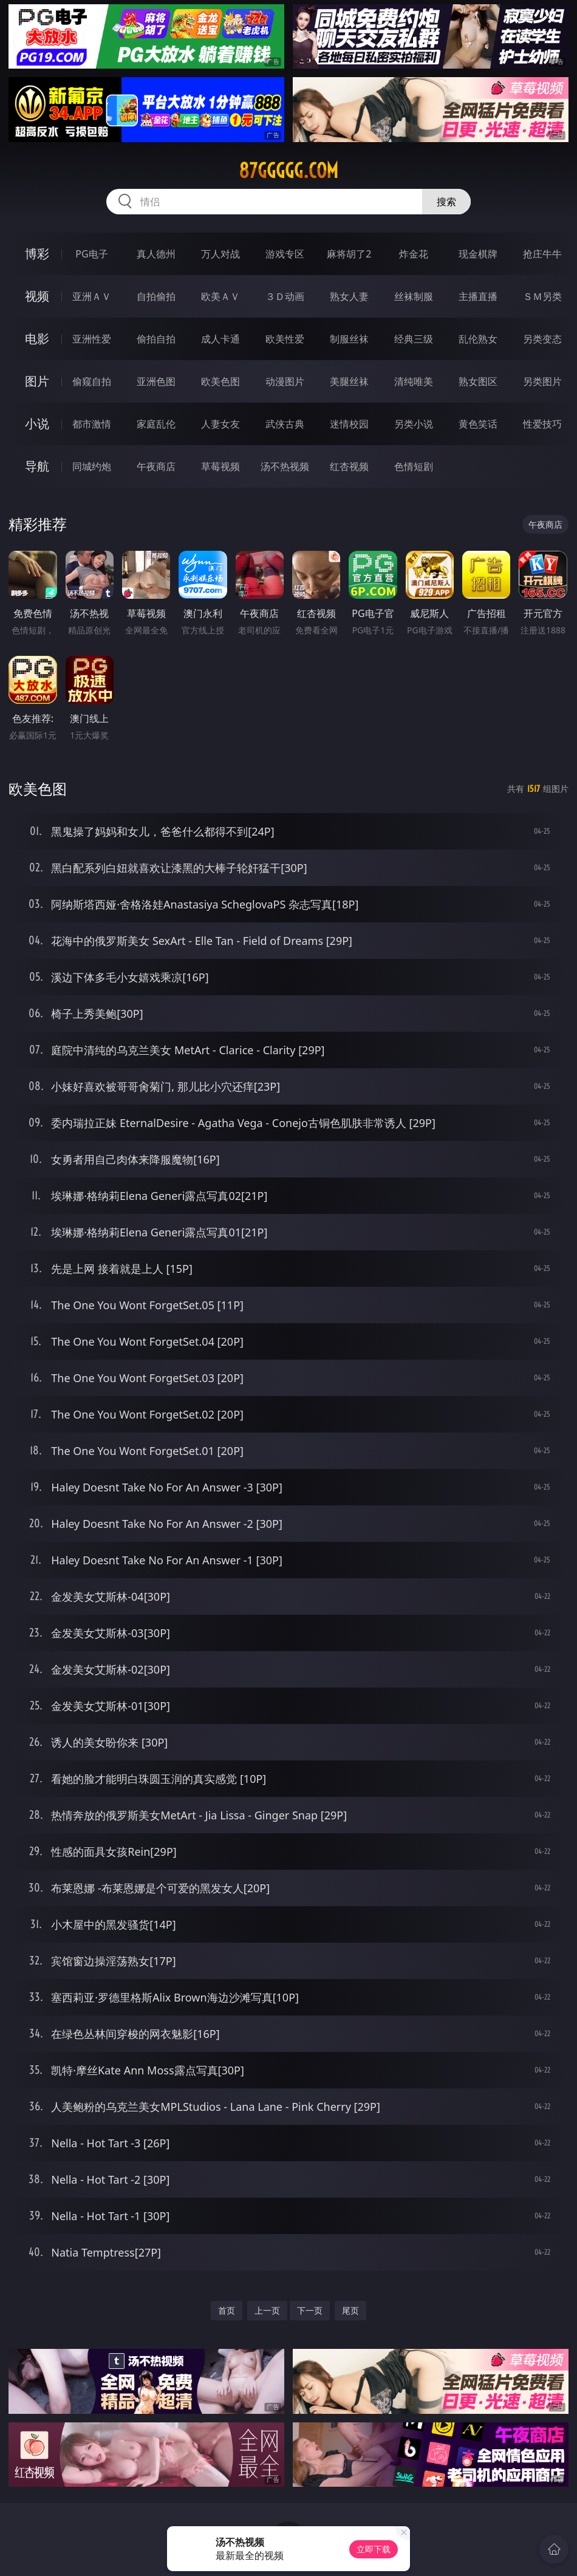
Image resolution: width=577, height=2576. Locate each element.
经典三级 (413, 339)
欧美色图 (220, 381)
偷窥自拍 (91, 381)
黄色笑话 (478, 424)
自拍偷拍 (156, 296)
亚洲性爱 (91, 339)
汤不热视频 (285, 466)
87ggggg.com (288, 170)
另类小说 (413, 424)
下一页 (310, 2310)
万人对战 (220, 254)
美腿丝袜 (349, 381)
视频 (37, 296)
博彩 (37, 253)
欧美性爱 (284, 339)
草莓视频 (220, 466)
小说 (37, 423)
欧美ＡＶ (220, 296)
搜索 (446, 201)
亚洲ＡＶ (91, 296)
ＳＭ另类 (542, 296)
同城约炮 (91, 466)
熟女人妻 (349, 296)
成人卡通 (220, 339)
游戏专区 (284, 254)
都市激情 (91, 424)
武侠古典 (284, 424)
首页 (226, 2310)
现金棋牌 (478, 254)
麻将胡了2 (349, 254)
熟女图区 (478, 381)
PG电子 (91, 254)
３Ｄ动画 (284, 296)
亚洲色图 (156, 381)
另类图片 (542, 381)
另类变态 (542, 339)
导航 (37, 466)
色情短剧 (413, 466)
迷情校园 (349, 424)
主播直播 (478, 296)
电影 (37, 338)
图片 (37, 381)
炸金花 (413, 254)
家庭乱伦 (156, 424)
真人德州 (156, 254)
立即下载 (374, 2549)
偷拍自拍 (156, 339)
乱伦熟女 (478, 339)
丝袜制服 (413, 296)
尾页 (350, 2310)
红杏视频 (349, 466)
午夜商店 (156, 466)
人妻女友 (220, 424)
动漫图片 (284, 381)
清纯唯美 (413, 381)
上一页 (267, 2310)
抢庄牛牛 (542, 254)
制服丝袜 (349, 339)
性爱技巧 (542, 424)
